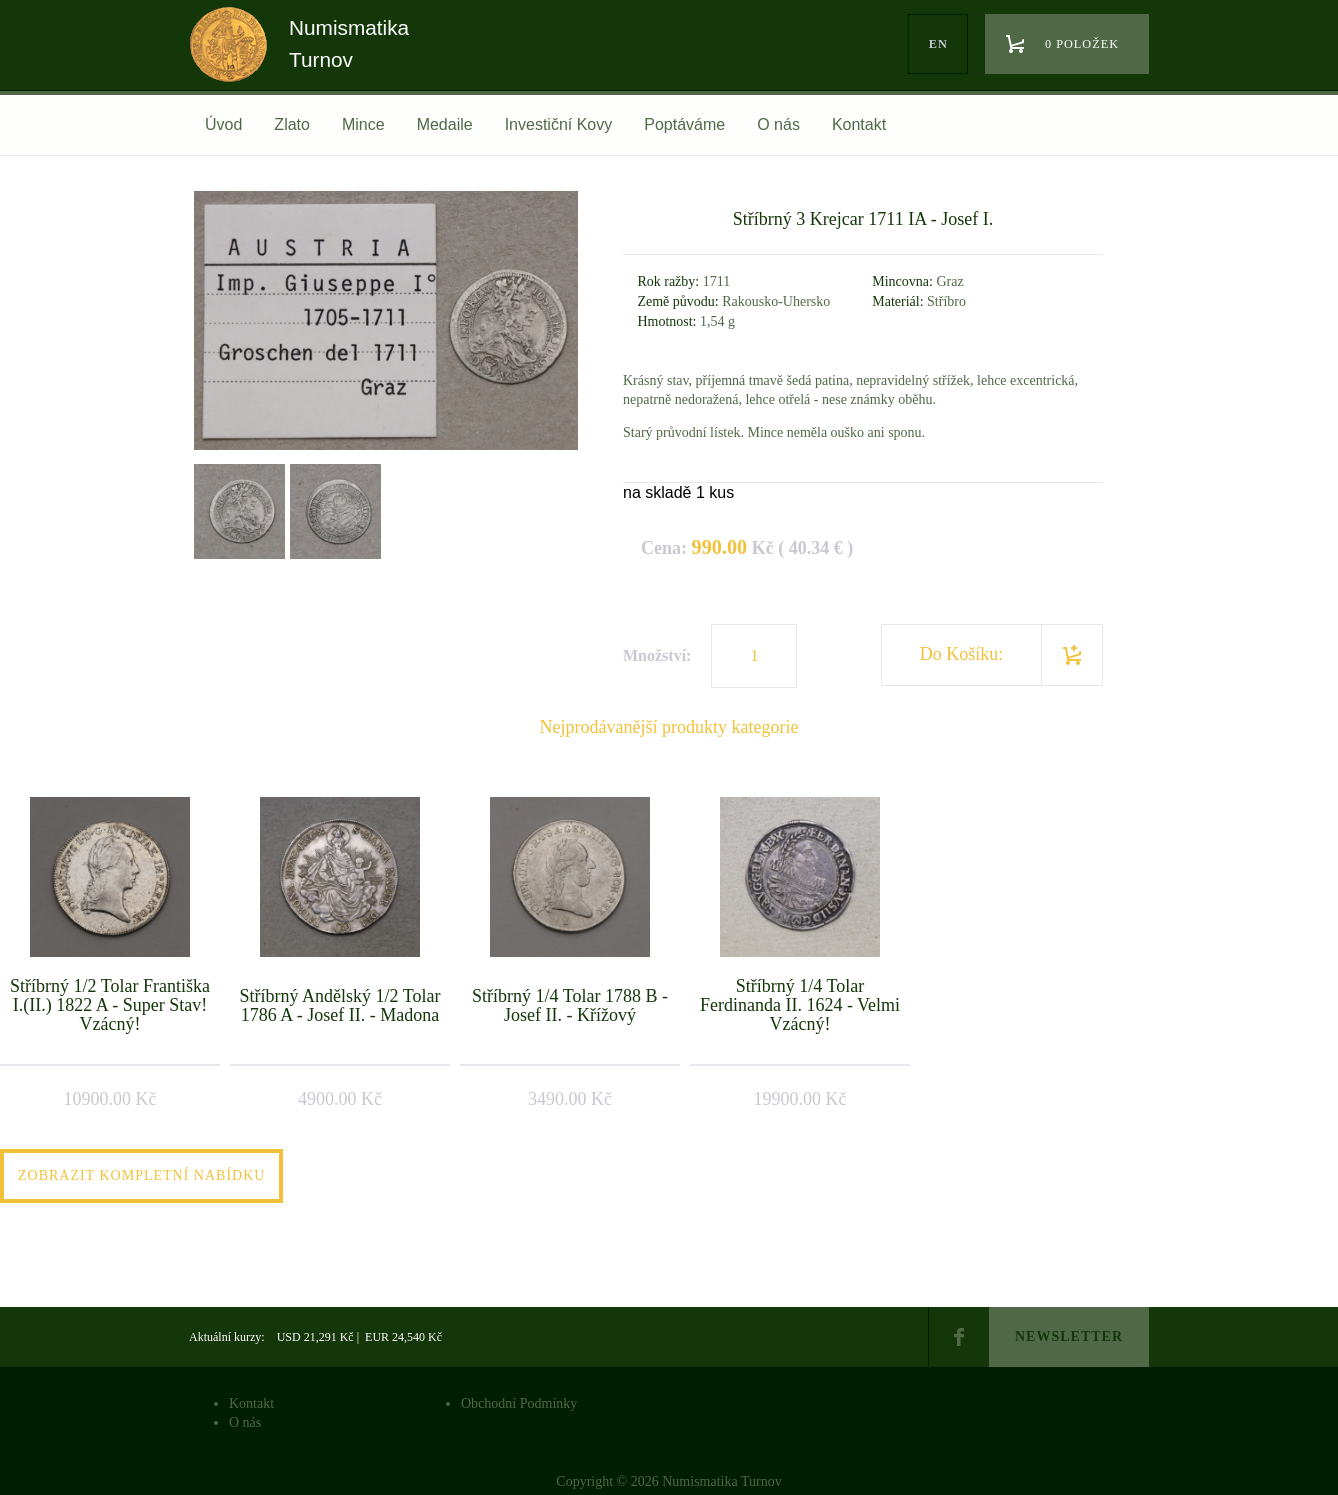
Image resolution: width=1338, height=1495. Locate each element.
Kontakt (859, 124)
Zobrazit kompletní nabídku (141, 1175)
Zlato (292, 124)
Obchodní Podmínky (519, 1403)
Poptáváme (684, 124)
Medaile (445, 124)
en (938, 44)
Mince (363, 124)
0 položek (1082, 44)
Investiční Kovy (559, 124)
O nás (778, 124)
